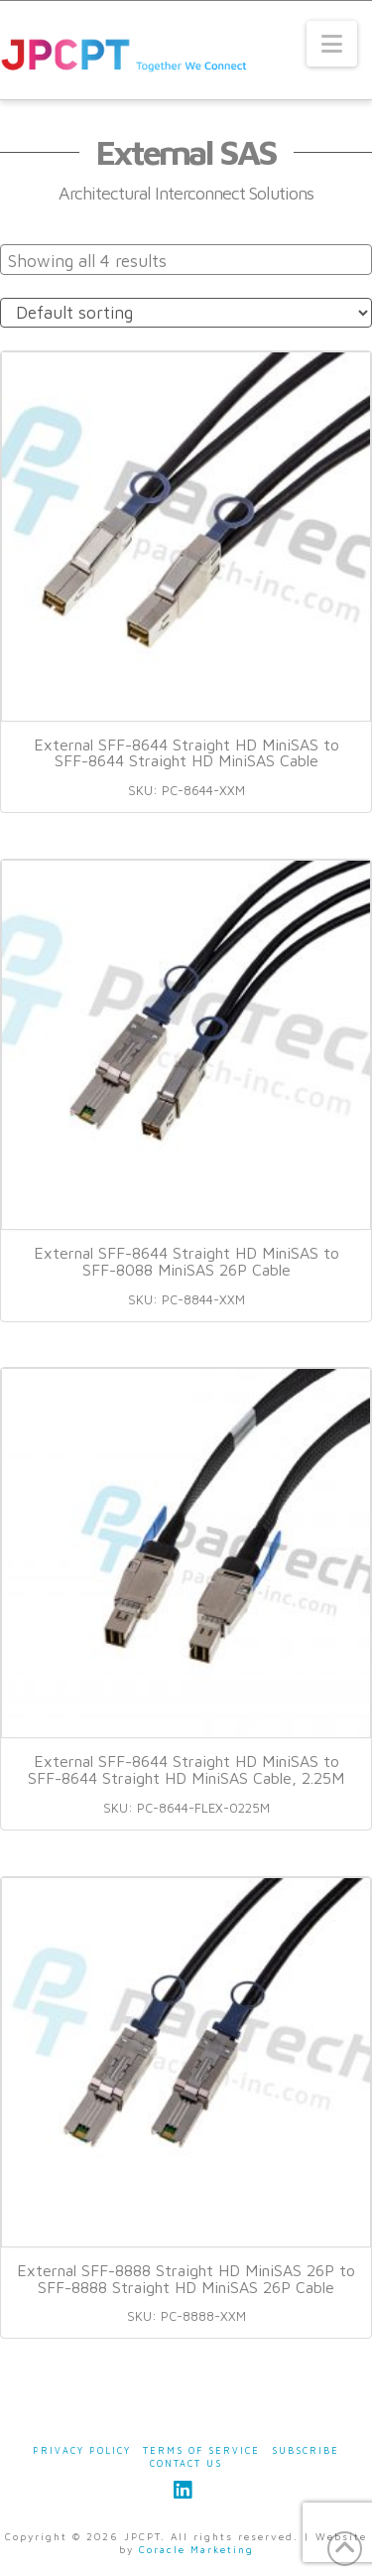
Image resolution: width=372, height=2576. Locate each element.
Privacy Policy (82, 2450)
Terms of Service (201, 2450)
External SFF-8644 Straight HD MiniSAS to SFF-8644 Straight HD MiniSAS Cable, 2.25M (186, 1769)
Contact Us (186, 2463)
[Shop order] (186, 313)
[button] (332, 44)
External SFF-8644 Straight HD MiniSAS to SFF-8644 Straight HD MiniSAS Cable (186, 753)
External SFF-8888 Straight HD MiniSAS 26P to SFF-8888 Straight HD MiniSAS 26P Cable (186, 2278)
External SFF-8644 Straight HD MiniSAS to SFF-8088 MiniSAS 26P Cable (186, 1261)
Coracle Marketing (196, 2549)
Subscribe (305, 2450)
